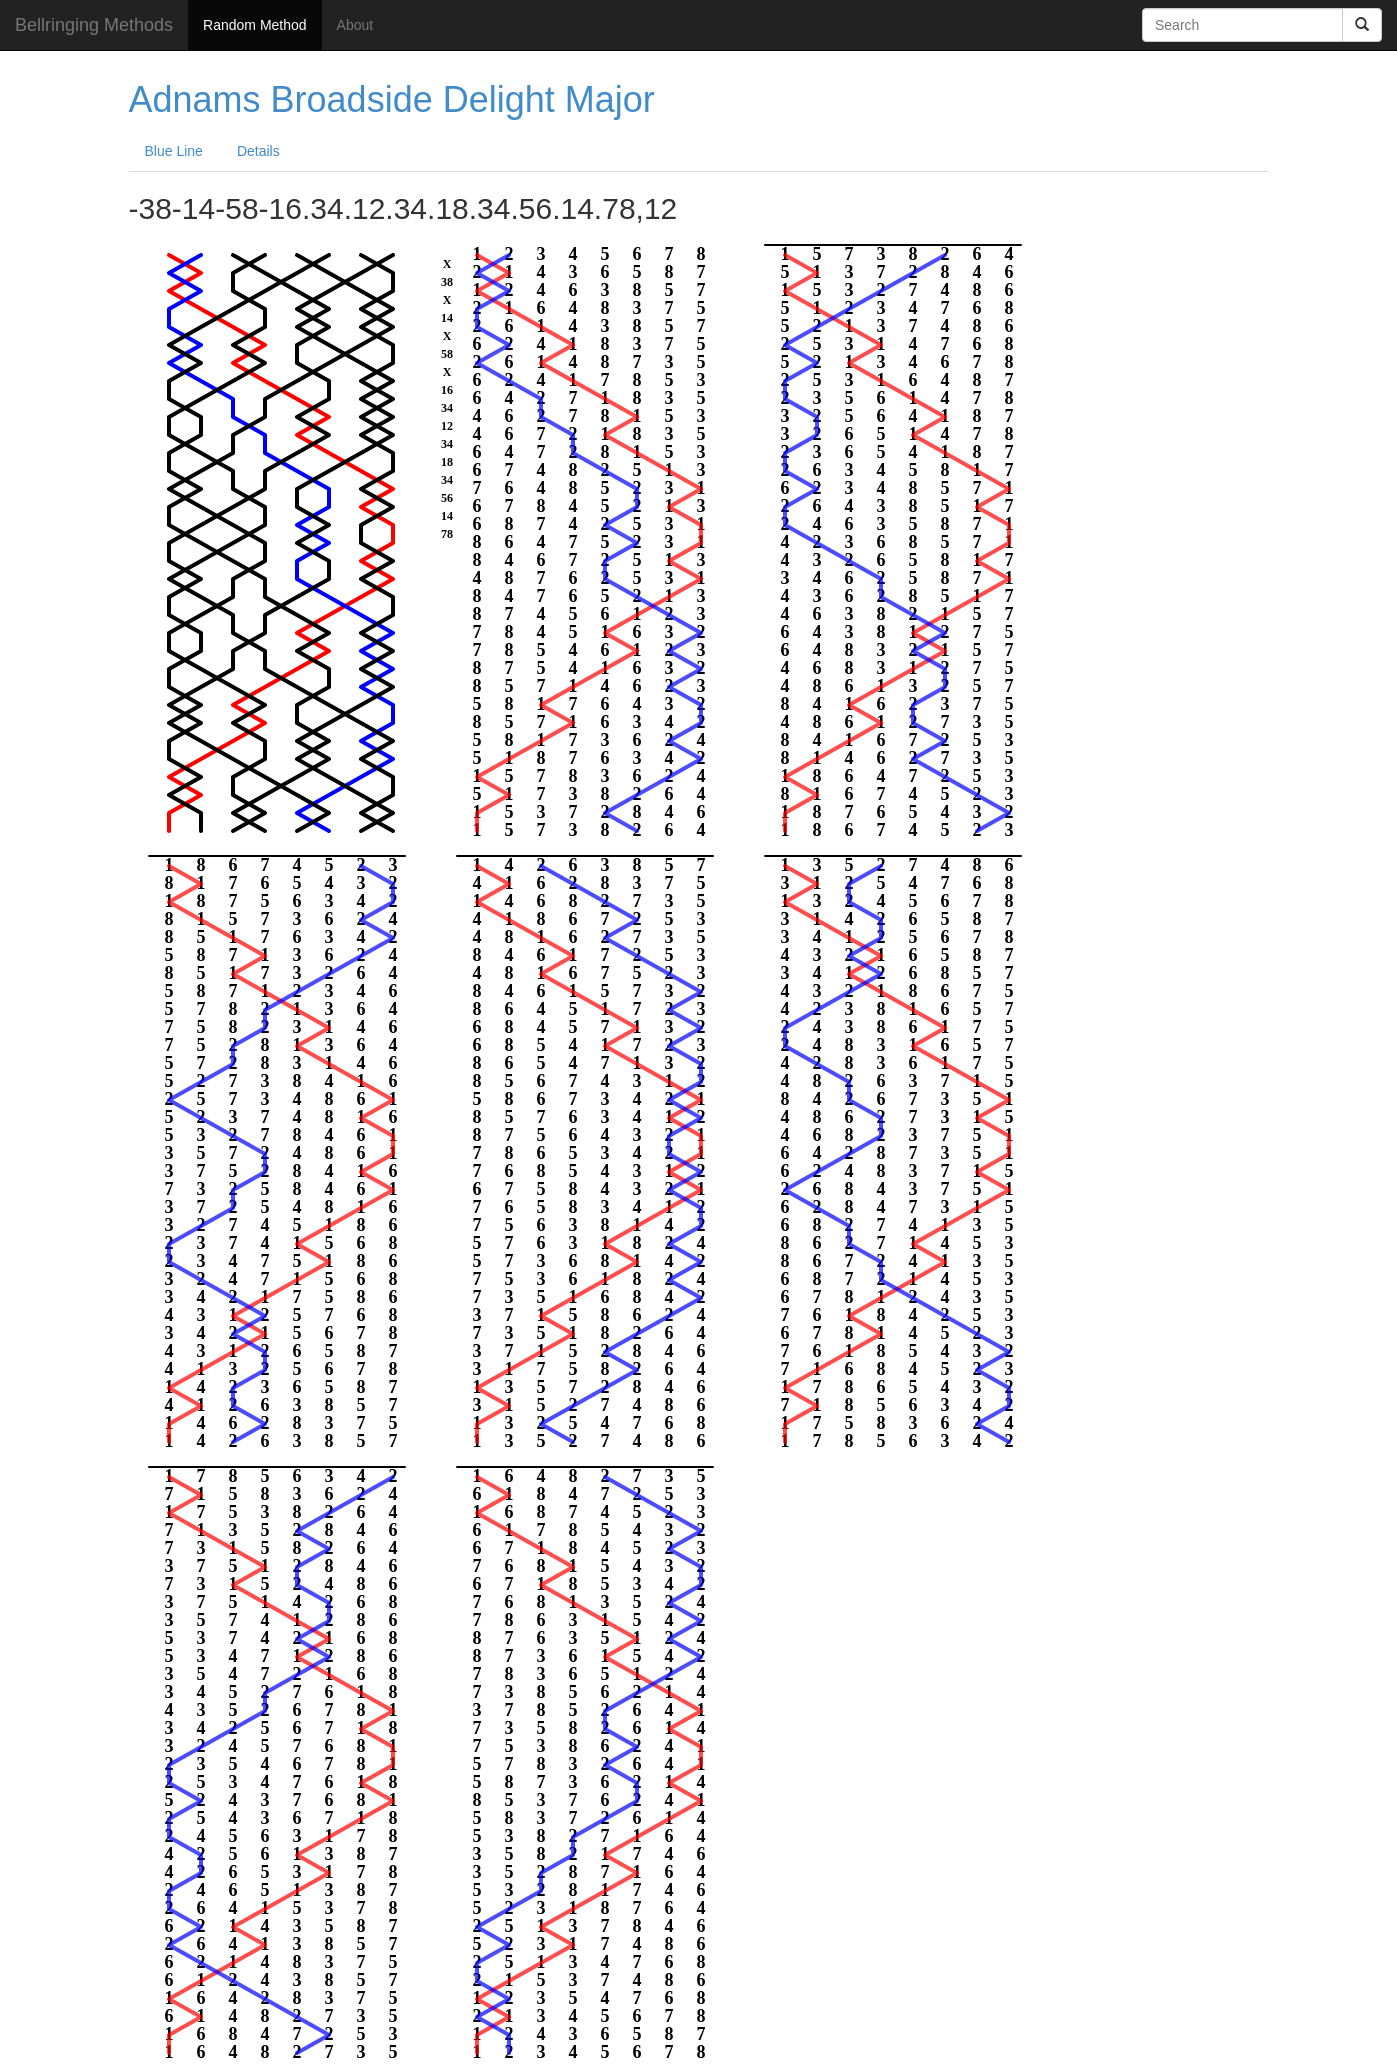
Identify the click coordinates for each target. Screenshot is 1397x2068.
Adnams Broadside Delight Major (392, 99)
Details (258, 151)
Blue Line (174, 151)
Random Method (255, 25)
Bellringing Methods (94, 25)
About (355, 25)
